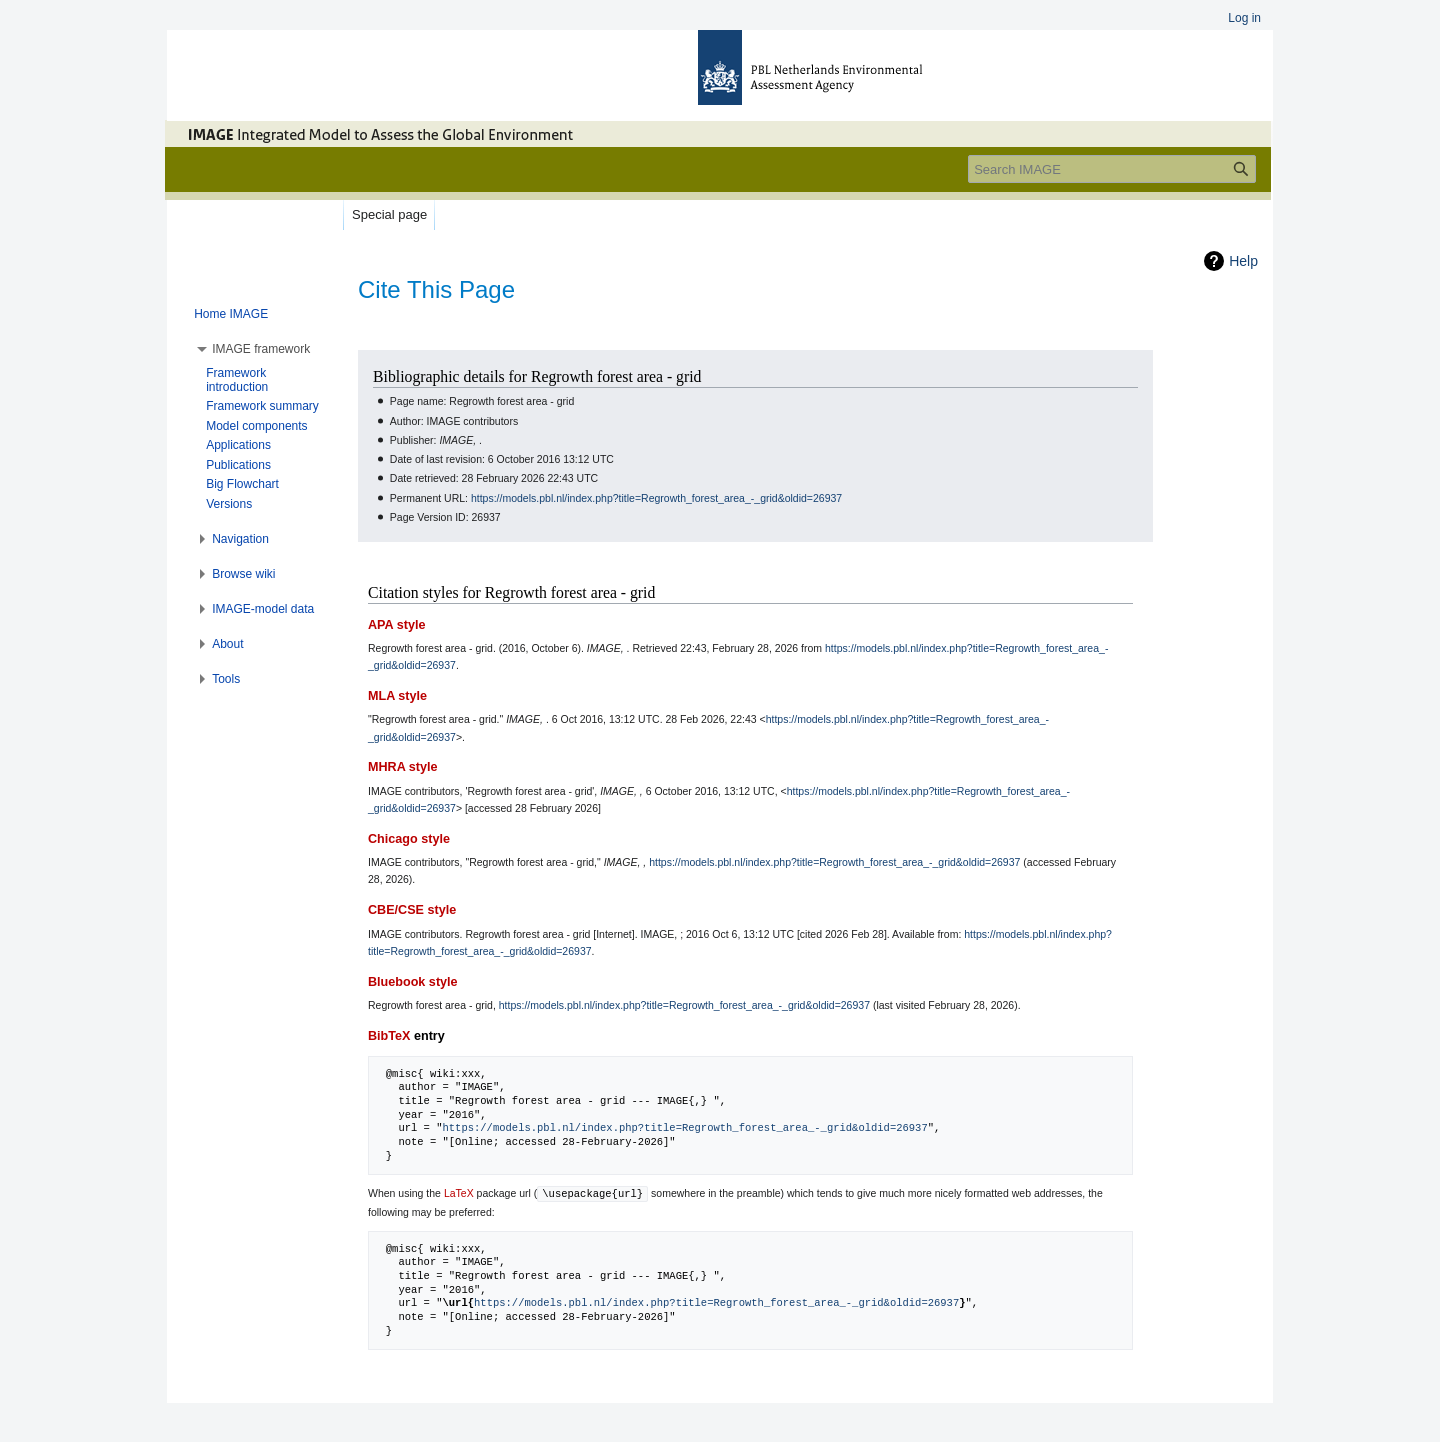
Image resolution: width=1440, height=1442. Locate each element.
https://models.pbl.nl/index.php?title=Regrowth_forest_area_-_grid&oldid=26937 (656, 498)
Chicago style (409, 839)
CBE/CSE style (412, 910)
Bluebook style (413, 982)
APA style (396, 625)
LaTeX (459, 1193)
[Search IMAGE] (1112, 169)
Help (1243, 261)
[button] (261, 349)
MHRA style (403, 767)
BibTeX (389, 1036)
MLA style (397, 696)
